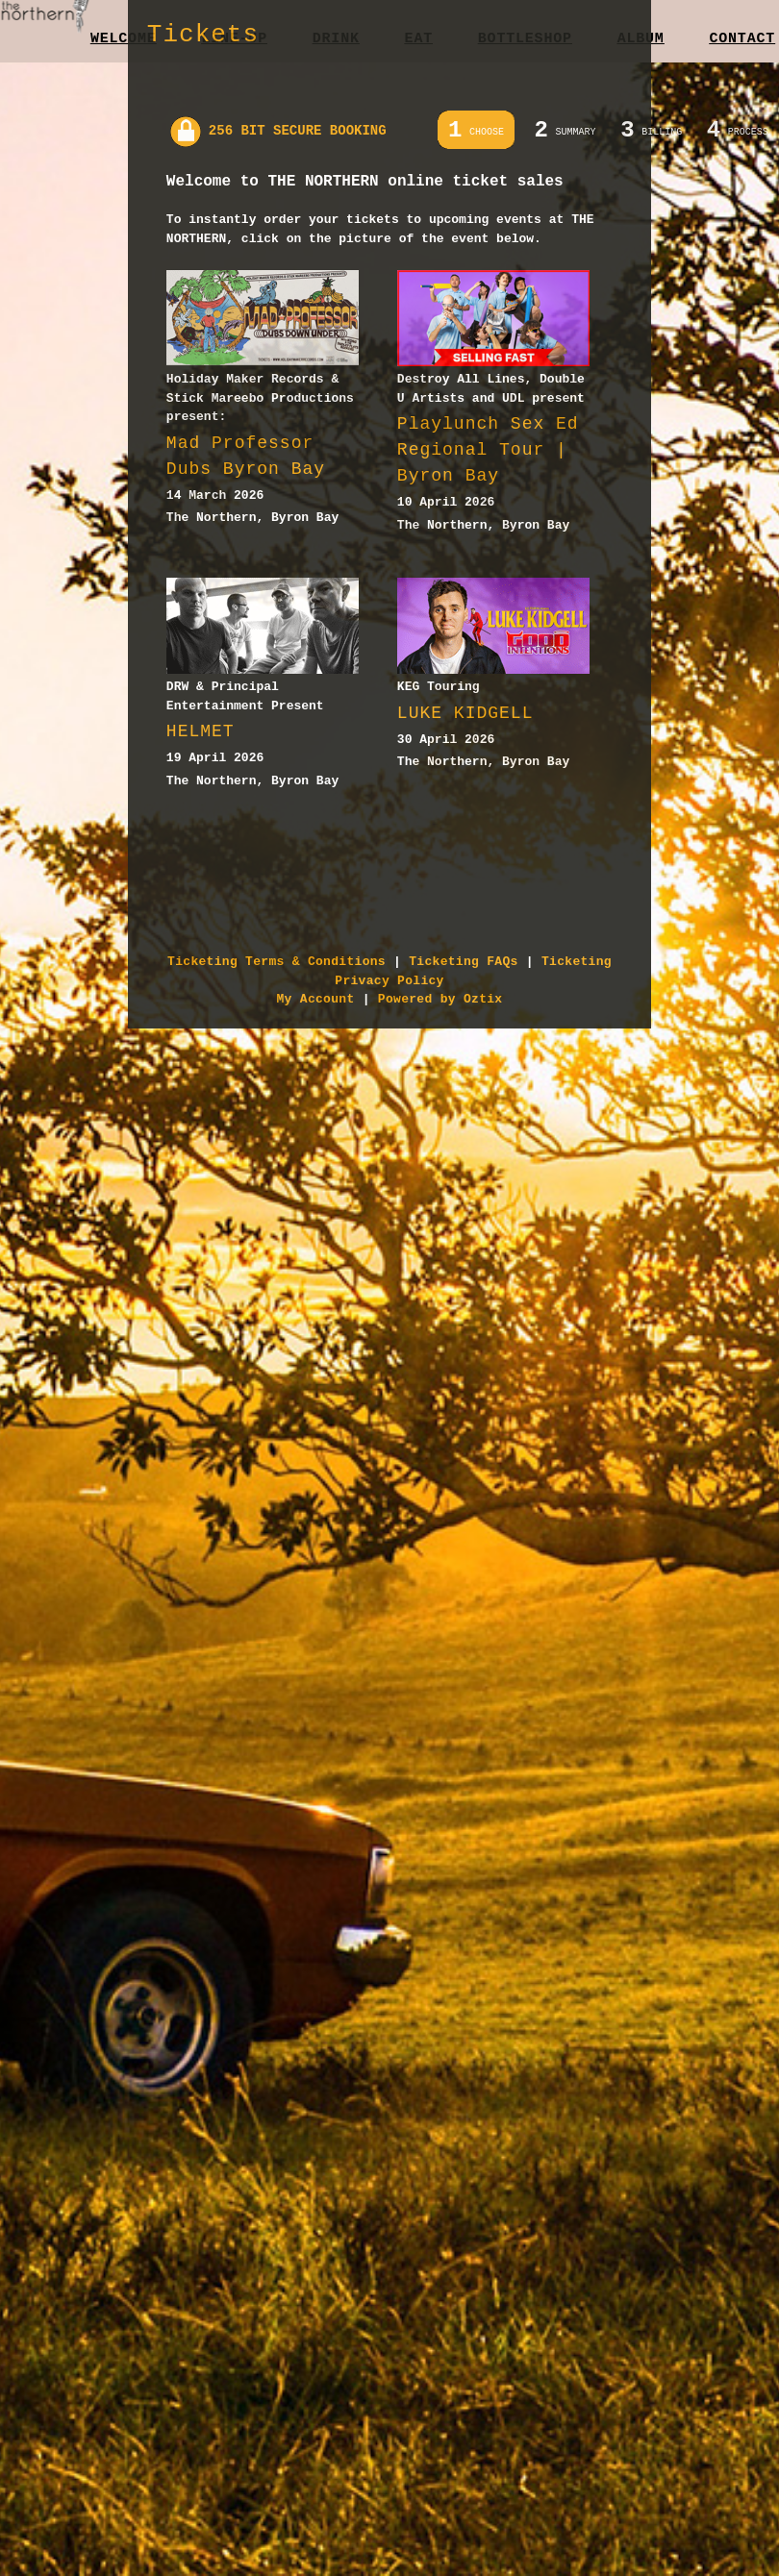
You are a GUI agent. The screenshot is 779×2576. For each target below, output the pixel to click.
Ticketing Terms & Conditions (276, 961)
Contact (742, 39)
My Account (316, 999)
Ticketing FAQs (463, 961)
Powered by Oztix (440, 999)
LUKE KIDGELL (465, 713)
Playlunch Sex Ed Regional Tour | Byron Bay (488, 449)
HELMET (200, 731)
